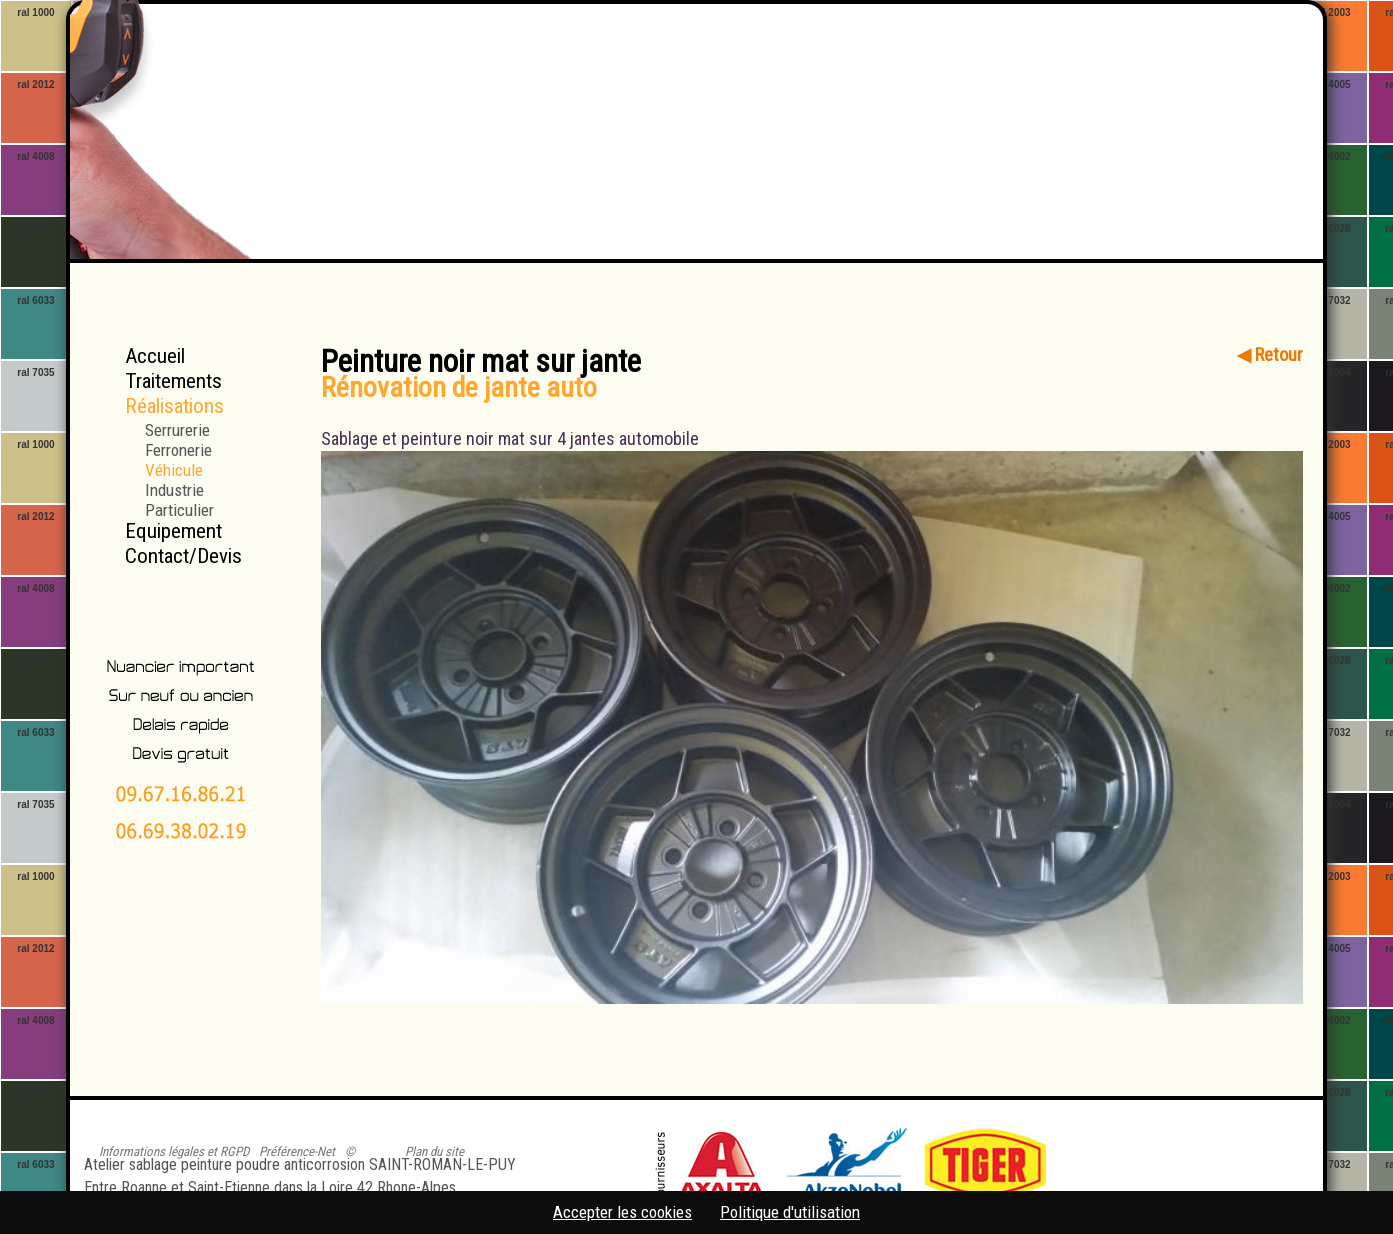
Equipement (173, 531)
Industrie (174, 489)
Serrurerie (177, 429)
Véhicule (174, 469)
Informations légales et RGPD (174, 1151)
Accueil (155, 356)
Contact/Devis (183, 556)
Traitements (173, 381)
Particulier (179, 509)
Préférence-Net (297, 1151)
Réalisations (174, 406)
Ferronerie (178, 449)
